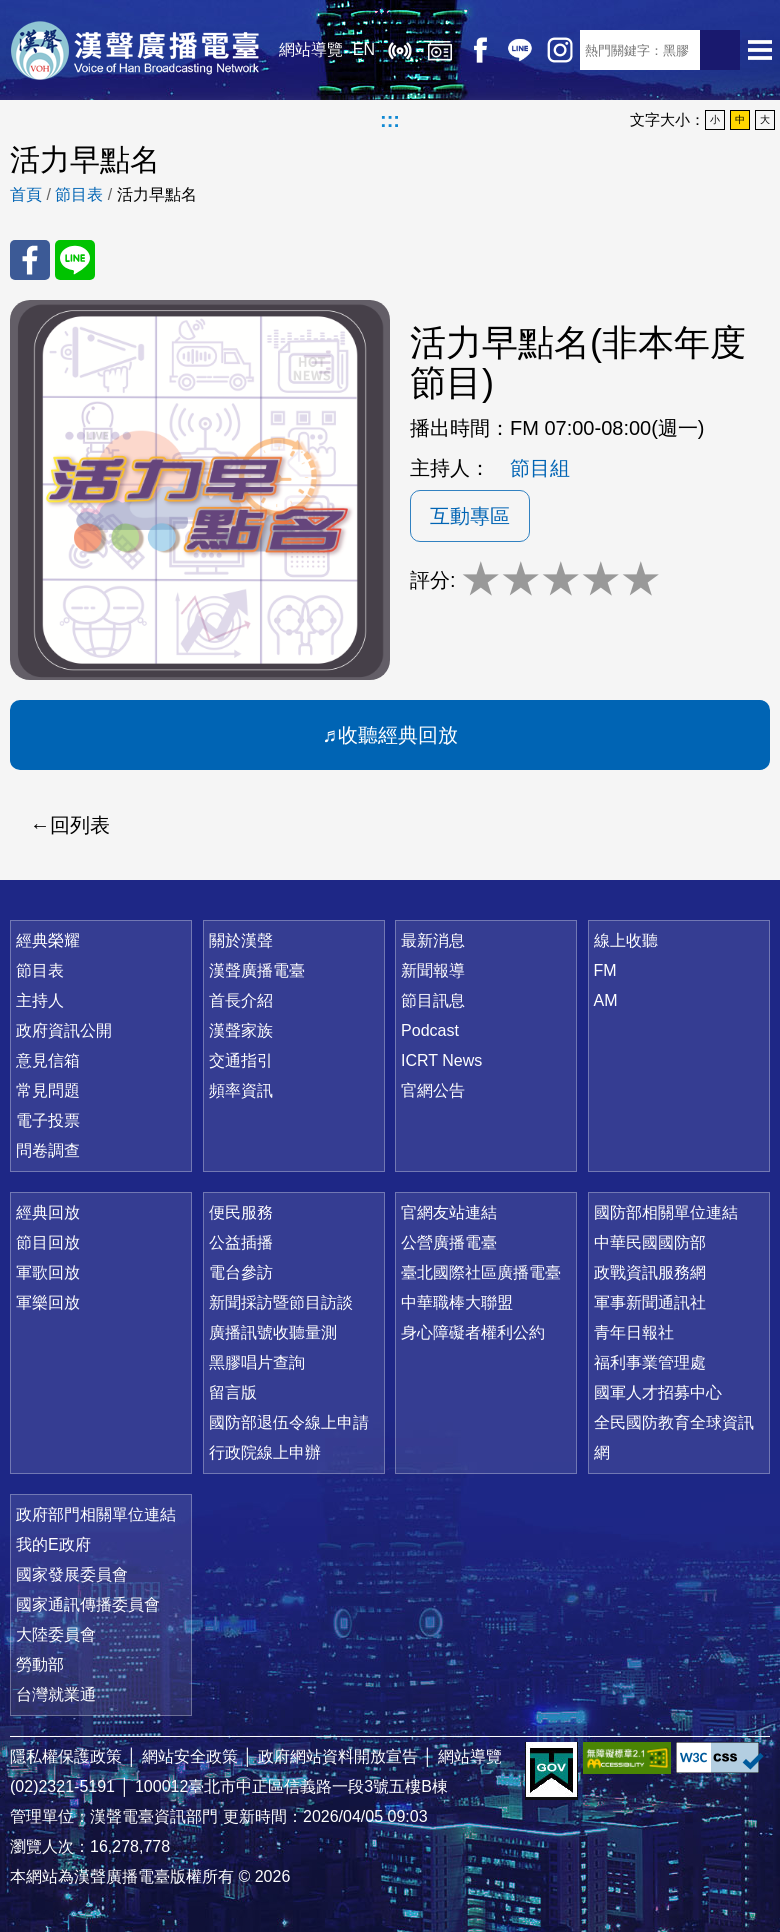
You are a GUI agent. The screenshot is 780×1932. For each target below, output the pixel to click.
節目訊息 (433, 1000)
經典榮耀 (48, 940)
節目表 (79, 194)
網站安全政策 (190, 1756)
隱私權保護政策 (66, 1756)
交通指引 (241, 1060)
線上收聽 (400, 50)
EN (364, 49)
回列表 (80, 825)
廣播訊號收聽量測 (273, 1332)
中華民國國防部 (650, 1242)
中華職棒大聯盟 (457, 1302)
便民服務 (241, 1212)
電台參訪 (241, 1272)
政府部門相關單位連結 (96, 1514)
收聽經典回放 (398, 735)
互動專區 (470, 516)
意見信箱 (48, 1060)
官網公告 (433, 1090)
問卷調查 (48, 1150)
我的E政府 (53, 1544)
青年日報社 (634, 1332)
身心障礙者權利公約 (473, 1332)
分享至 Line (75, 260)
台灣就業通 (56, 1694)
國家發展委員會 (72, 1574)
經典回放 (440, 50)
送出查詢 (720, 50)
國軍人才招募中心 (658, 1392)
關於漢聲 (241, 940)
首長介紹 (241, 1000)
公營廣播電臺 (449, 1242)
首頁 (26, 194)
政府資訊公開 (64, 1030)
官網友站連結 (449, 1212)
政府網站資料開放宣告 (338, 1756)
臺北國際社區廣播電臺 (481, 1272)
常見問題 (48, 1090)
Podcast (430, 1030)
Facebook (480, 50)
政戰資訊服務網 (650, 1272)
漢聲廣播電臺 (135, 50)
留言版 (233, 1392)
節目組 (540, 468)
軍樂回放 (48, 1302)
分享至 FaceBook (30, 260)
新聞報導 (433, 970)
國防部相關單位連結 (666, 1212)
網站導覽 (311, 49)
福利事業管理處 (650, 1362)
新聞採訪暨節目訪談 (281, 1302)
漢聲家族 (241, 1030)
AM (606, 1000)
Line (520, 50)
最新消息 (433, 940)
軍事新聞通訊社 (650, 1302)
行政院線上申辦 (265, 1452)
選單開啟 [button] (760, 50)
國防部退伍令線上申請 (289, 1422)
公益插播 (241, 1242)
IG (560, 50)
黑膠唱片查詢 (257, 1362)
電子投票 (48, 1120)
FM (605, 970)
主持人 (40, 1000)
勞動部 (40, 1664)
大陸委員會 (56, 1634)
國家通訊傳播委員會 (88, 1604)
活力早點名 (157, 194)
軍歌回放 (48, 1272)
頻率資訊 (241, 1090)
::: (390, 120)
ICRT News (441, 1060)
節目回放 (48, 1242)
